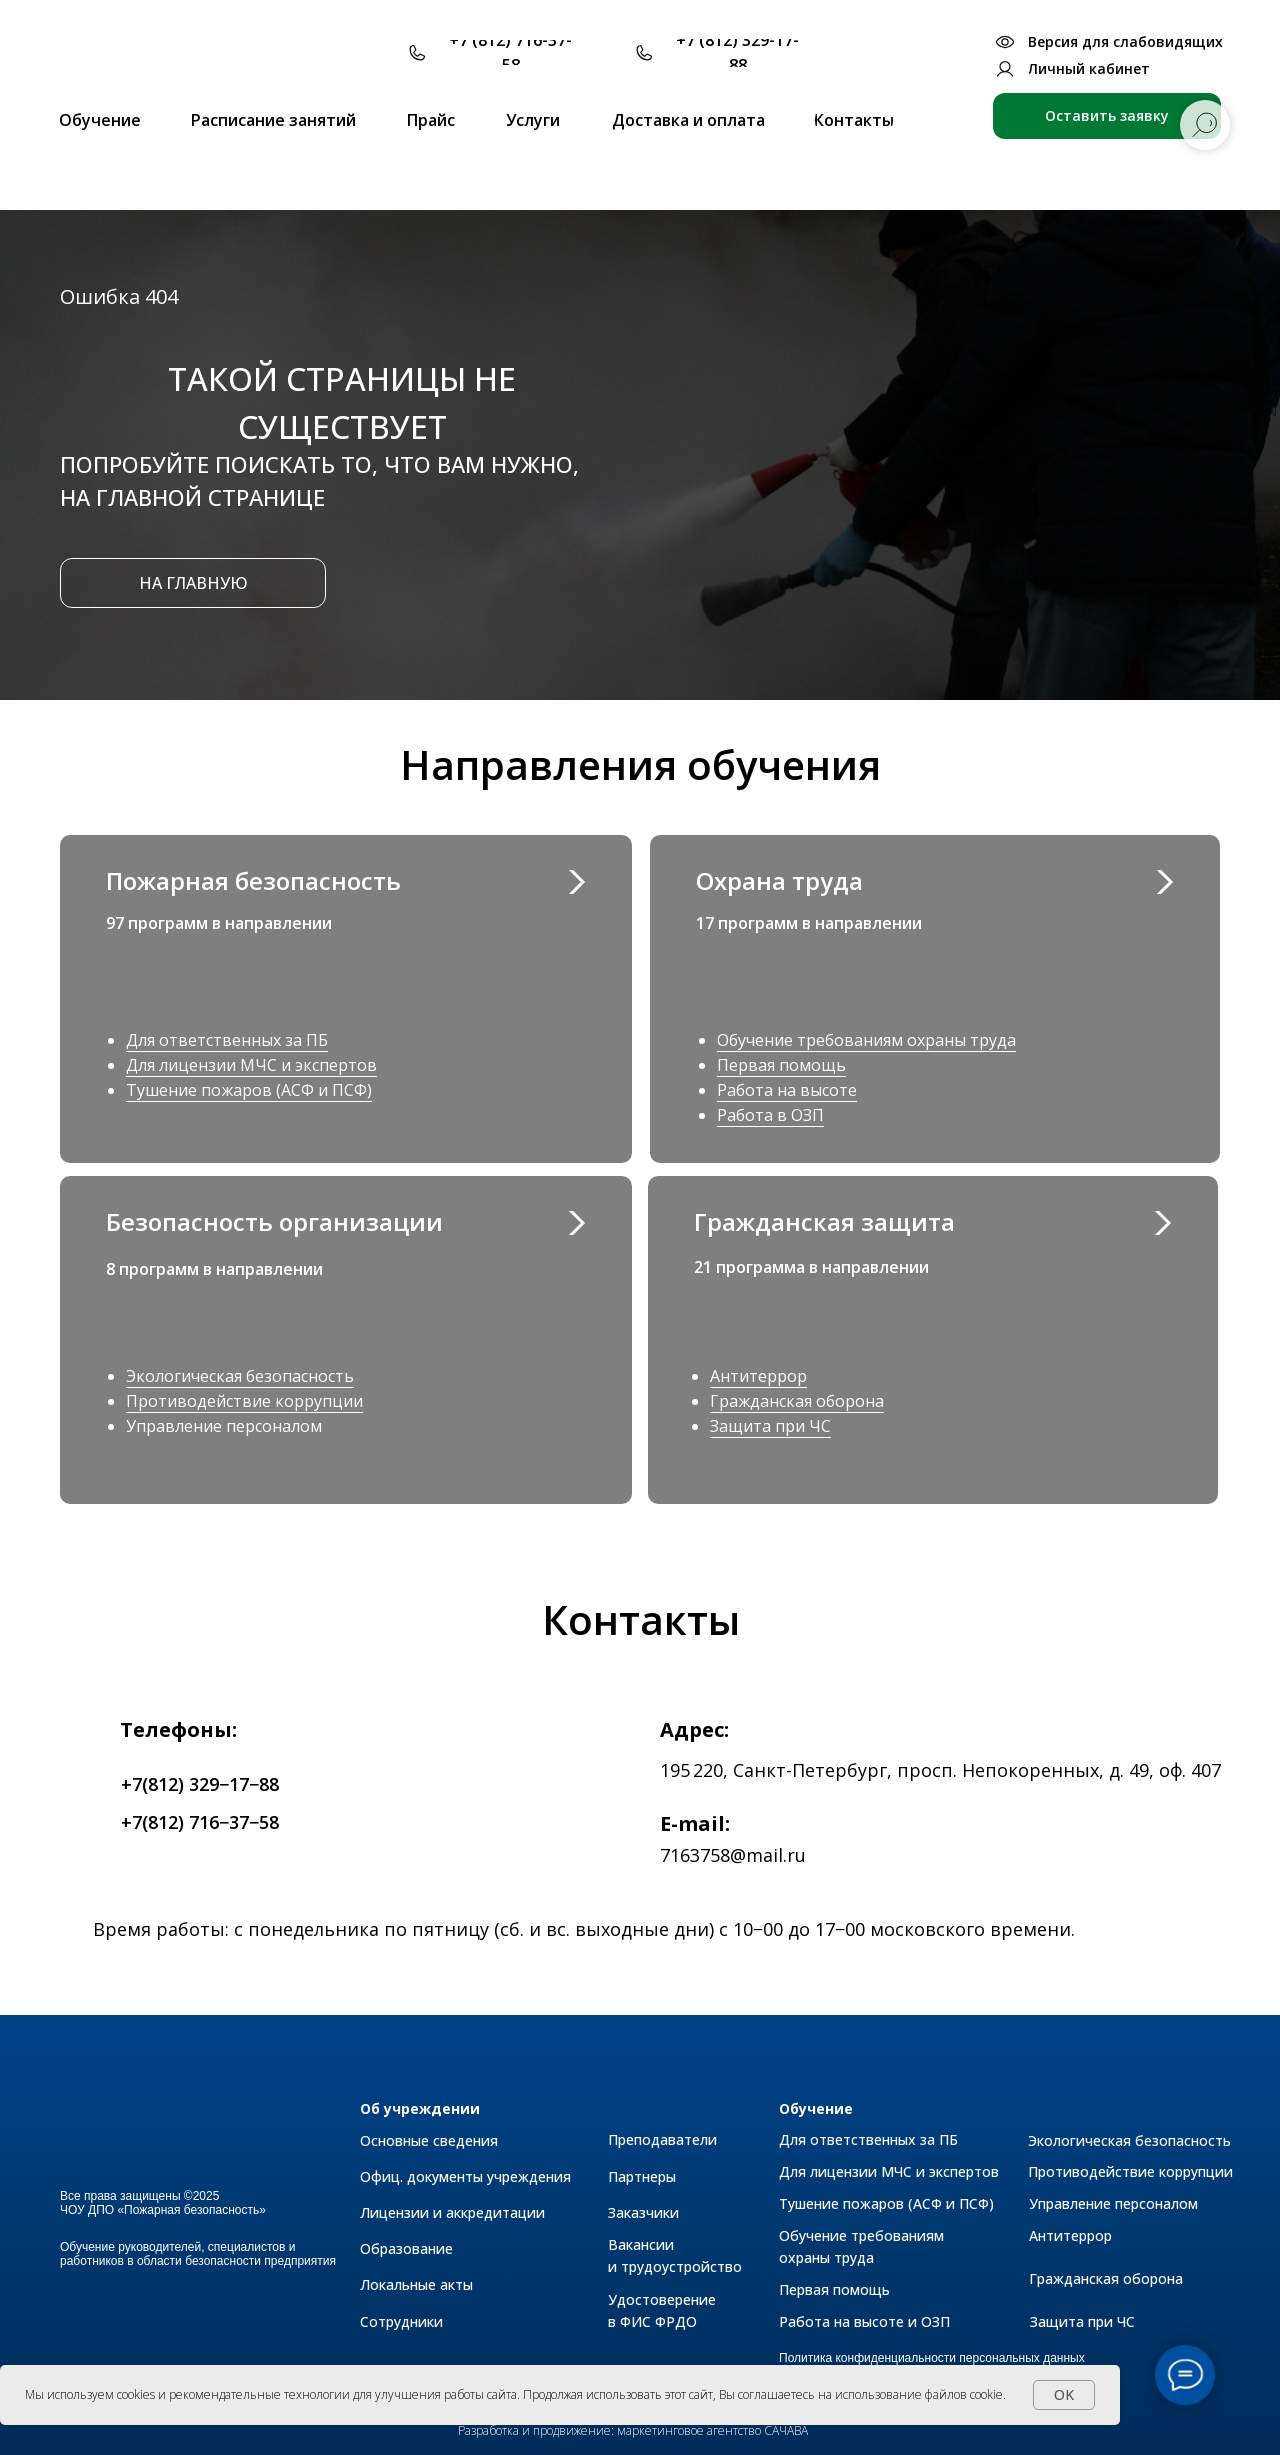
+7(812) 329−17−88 (200, 1784)
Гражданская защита (824, 1221)
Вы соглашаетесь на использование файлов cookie (861, 2394)
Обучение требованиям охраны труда (866, 1040)
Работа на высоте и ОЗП (864, 2321)
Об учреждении (420, 2108)
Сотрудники (401, 2321)
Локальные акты (416, 2284)
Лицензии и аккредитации (452, 2212)
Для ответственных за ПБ (227, 1040)
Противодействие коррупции (244, 1401)
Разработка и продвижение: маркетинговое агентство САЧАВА (633, 2430)
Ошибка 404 (119, 296)
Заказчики (643, 2212)
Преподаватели (662, 2139)
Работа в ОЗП (770, 1115)
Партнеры (642, 2176)
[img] (1161, 1223)
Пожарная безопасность (253, 880)
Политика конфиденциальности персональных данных (932, 2358)
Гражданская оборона (797, 1401)
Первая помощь (781, 1065)
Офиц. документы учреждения (465, 2176)
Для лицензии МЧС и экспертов (251, 1065)
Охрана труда (779, 880)
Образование (406, 2248)
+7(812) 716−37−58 (200, 1822)
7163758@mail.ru (733, 1855)
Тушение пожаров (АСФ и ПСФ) (249, 1090)
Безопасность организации (274, 1221)
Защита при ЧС (770, 1426)
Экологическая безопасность (240, 1376)
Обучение (816, 2108)
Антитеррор (758, 1376)
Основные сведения (429, 2140)
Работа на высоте (787, 1090)
